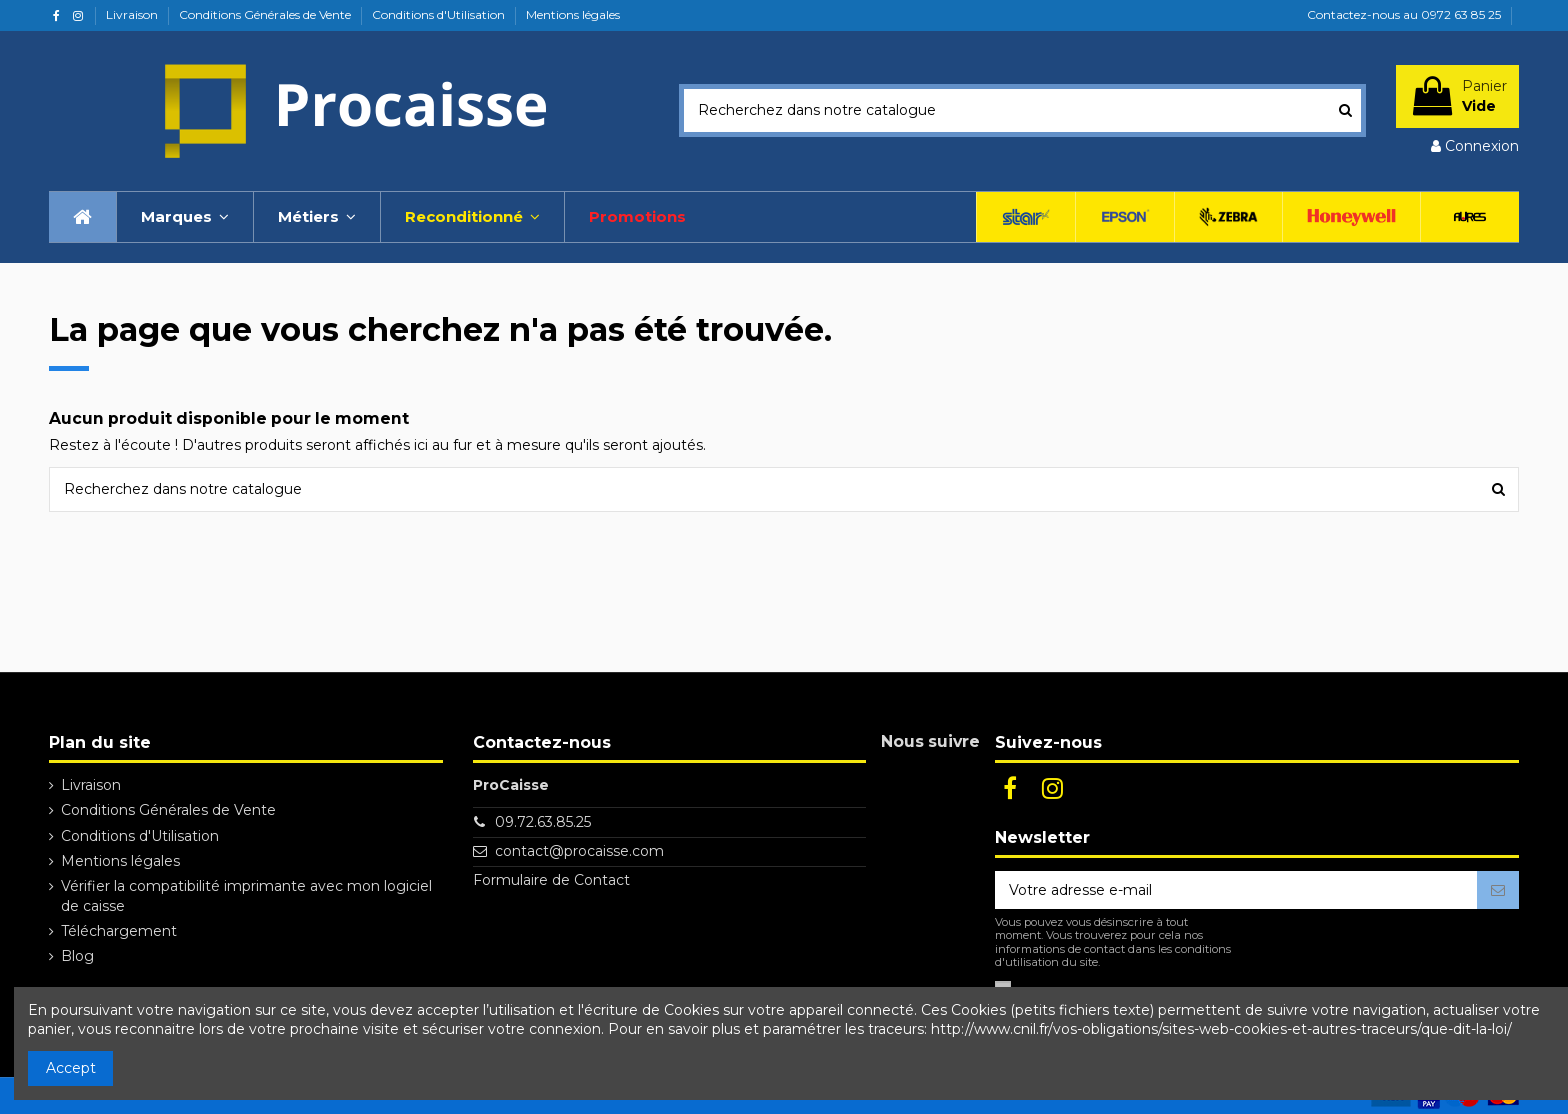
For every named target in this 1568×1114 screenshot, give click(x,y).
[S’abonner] (1498, 890)
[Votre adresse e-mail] (1236, 890)
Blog (77, 956)
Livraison (133, 14)
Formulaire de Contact (551, 880)
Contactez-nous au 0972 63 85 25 (1404, 14)
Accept (71, 1068)
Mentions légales (573, 14)
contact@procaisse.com (579, 851)
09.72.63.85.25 (543, 822)
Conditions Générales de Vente (266, 14)
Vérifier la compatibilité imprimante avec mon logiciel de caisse (246, 896)
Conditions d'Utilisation (440, 14)
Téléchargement (119, 931)
